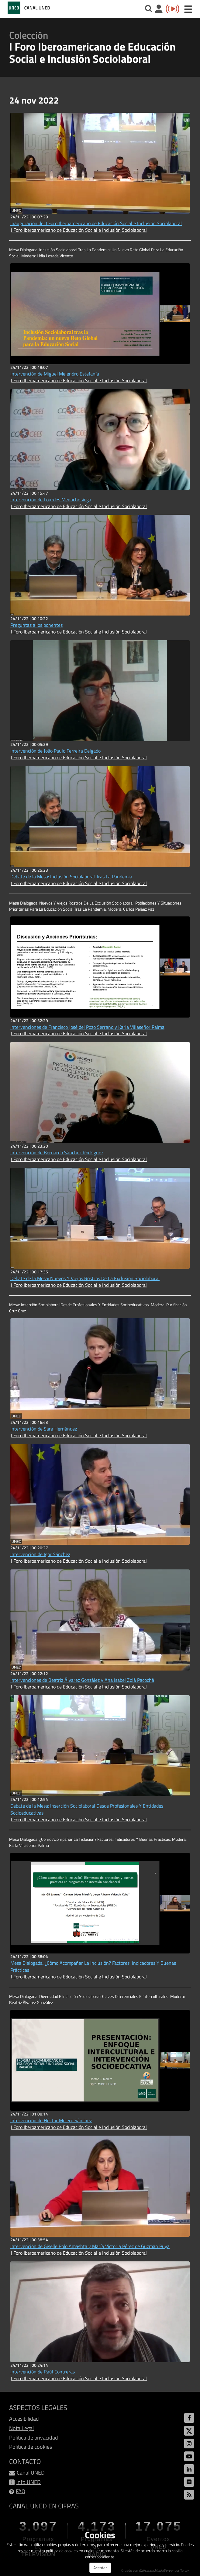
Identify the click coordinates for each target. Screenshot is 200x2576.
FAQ (20, 2491)
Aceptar (100, 2567)
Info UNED (28, 2482)
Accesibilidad (24, 2419)
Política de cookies (30, 2447)
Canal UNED (31, 2472)
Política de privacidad (33, 2437)
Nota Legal (21, 2428)
